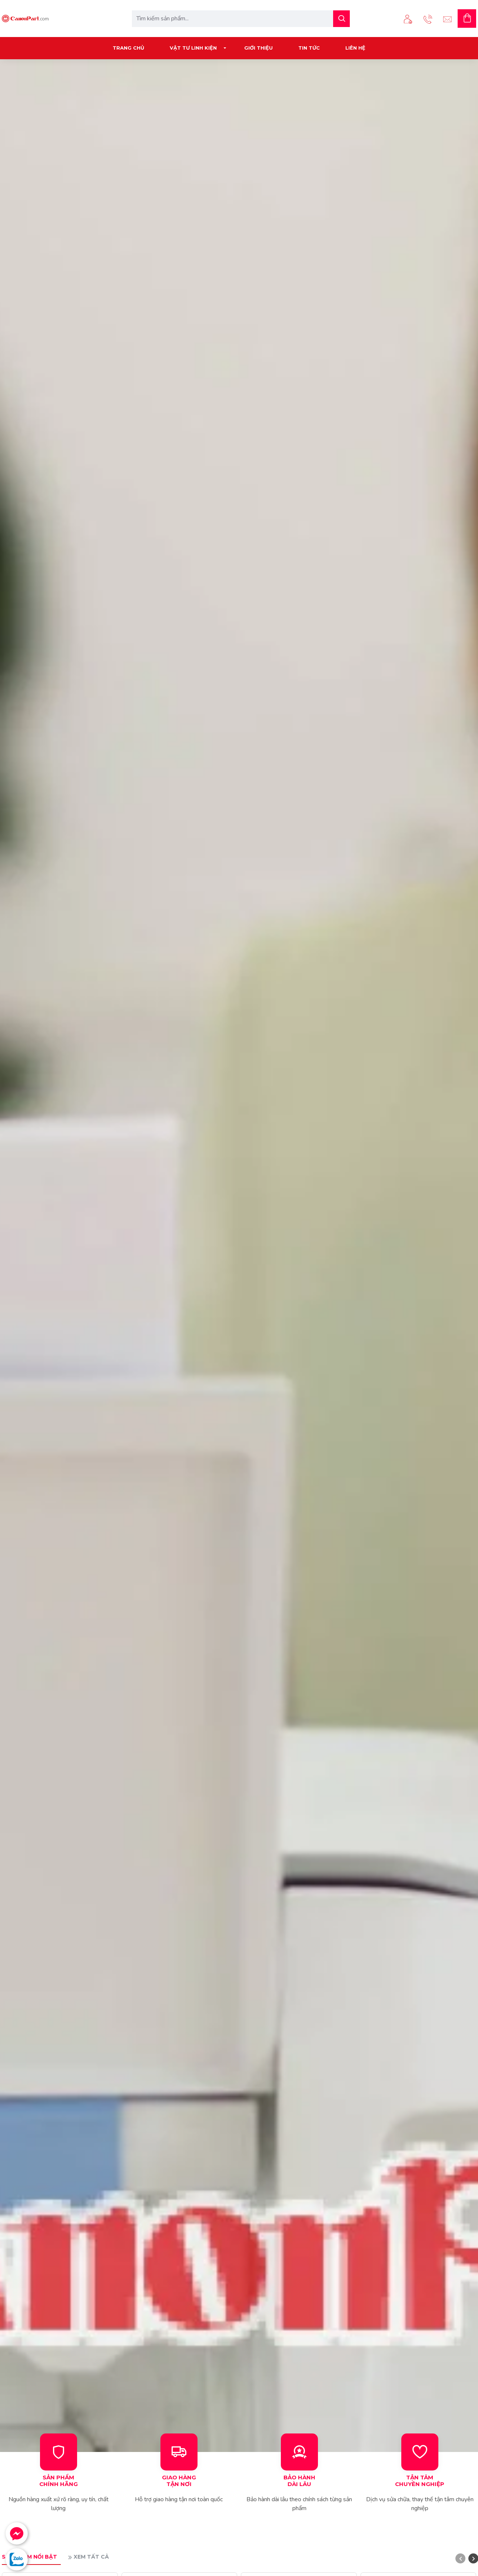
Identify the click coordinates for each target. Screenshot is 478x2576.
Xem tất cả (91, 2556)
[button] (460, 2558)
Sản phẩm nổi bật (29, 2556)
